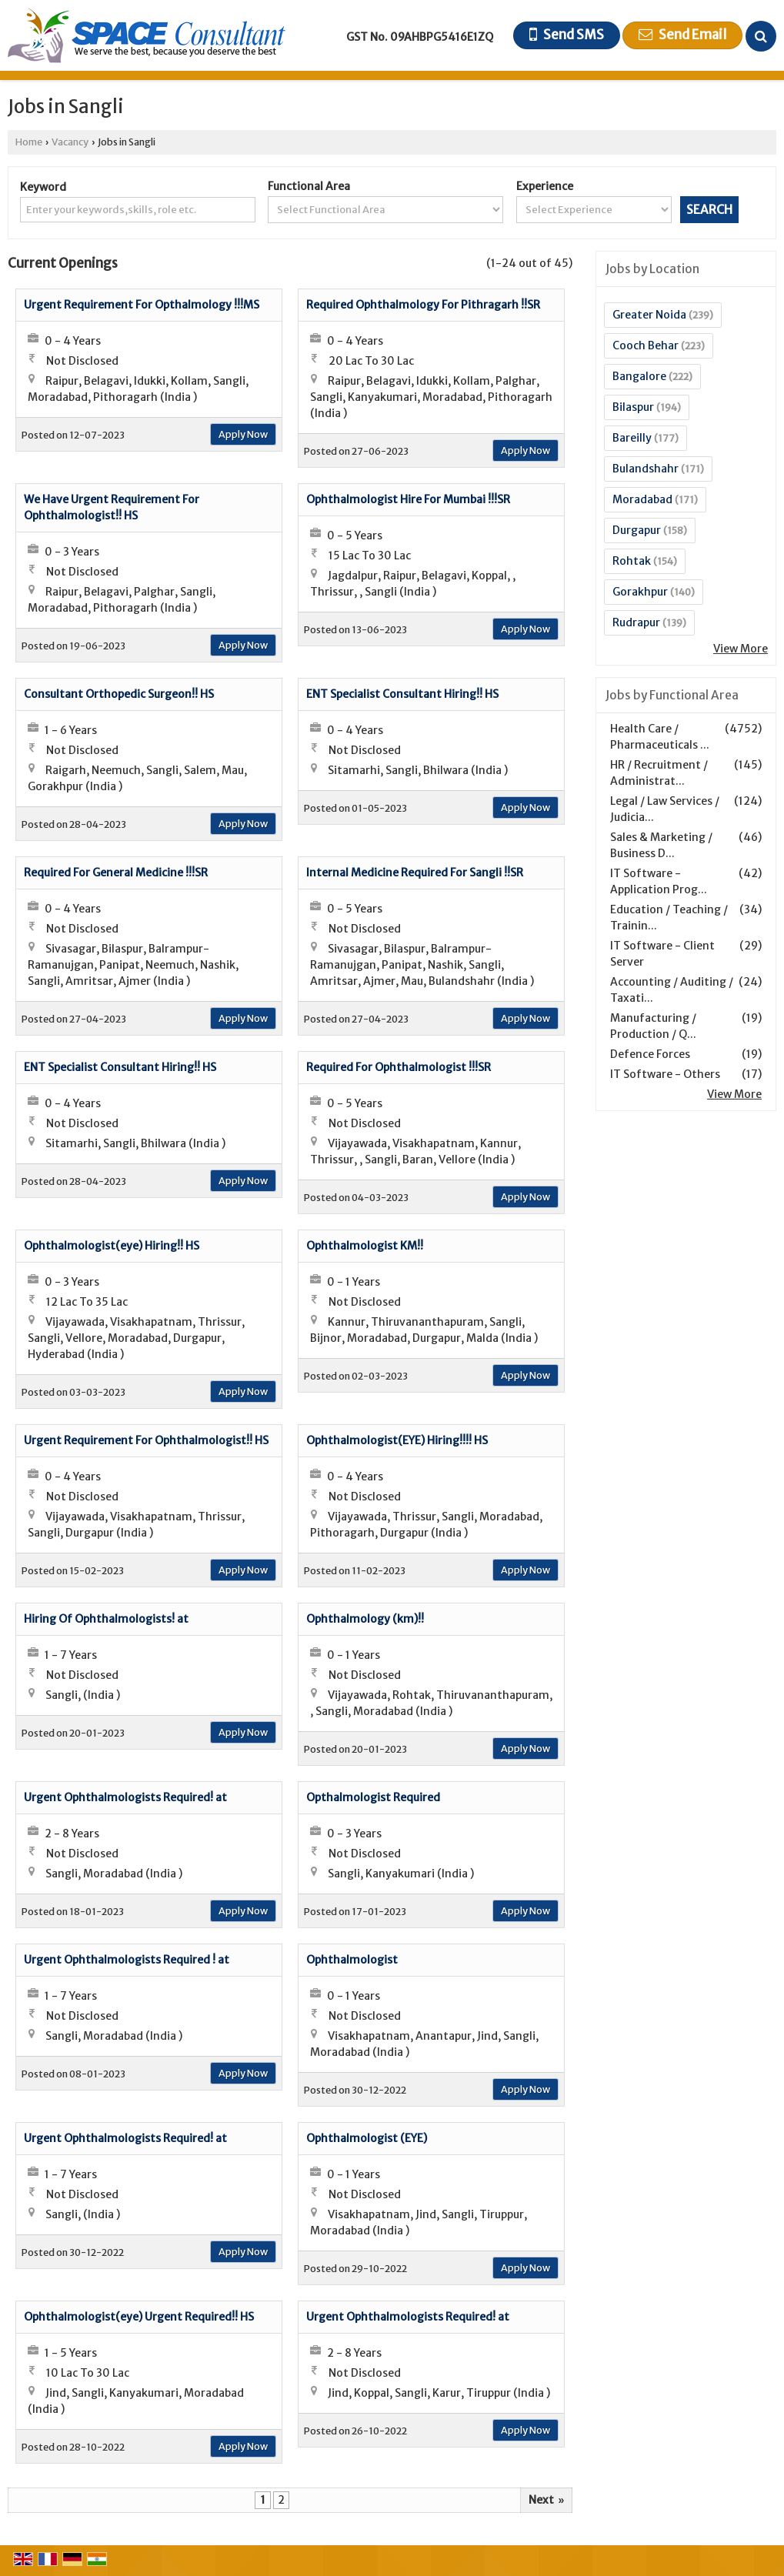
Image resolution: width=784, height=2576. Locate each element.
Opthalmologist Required (373, 1797)
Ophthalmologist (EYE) (366, 2138)
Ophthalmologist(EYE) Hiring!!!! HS (397, 1440)
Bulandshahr (645, 468)
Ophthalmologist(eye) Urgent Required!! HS (139, 2317)
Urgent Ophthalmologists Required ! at (126, 1960)
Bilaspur (633, 407)
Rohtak (631, 561)
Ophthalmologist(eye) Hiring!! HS (111, 1246)
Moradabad (642, 499)
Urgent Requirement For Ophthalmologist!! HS (146, 1440)
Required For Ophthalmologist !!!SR (398, 1067)
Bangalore (639, 376)
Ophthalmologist (352, 1960)
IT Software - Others (665, 1074)
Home (28, 142)
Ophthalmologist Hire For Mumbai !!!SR (408, 499)
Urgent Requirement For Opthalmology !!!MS (141, 305)
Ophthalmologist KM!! (364, 1246)
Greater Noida (649, 315)
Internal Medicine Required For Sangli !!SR (414, 872)
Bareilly (632, 438)
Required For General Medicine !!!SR (116, 872)
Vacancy (70, 142)
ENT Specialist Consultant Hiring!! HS (402, 694)
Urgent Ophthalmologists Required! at (125, 1797)
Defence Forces (650, 1054)
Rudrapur (636, 622)
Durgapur (636, 530)
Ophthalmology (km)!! (365, 1619)
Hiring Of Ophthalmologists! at (106, 1619)
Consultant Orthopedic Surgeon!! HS (119, 694)
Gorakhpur (640, 592)
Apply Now (243, 434)
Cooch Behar (645, 345)
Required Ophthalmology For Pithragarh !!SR (423, 305)
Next (546, 2500)
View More (740, 649)
